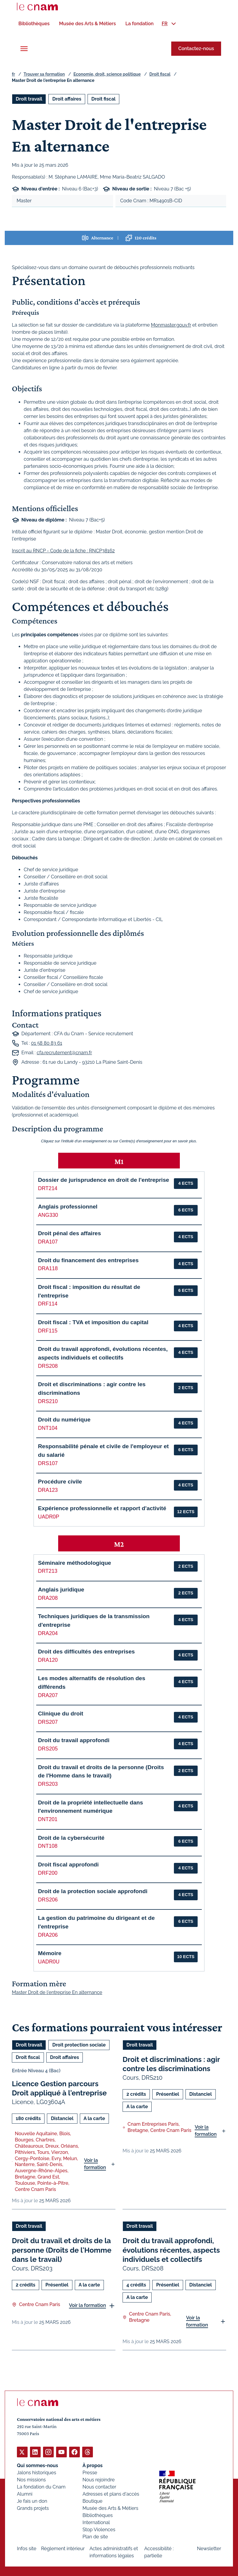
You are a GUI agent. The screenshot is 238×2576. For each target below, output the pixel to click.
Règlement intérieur (63, 2548)
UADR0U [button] (48, 1961)
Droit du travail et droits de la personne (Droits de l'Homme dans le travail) (61, 2249)
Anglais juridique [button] (61, 1589)
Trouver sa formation (44, 74)
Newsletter (209, 2548)
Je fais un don (32, 2501)
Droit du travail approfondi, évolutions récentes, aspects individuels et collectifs (171, 2249)
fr (13, 74)
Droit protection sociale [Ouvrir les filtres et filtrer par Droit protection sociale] (79, 2045)
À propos (92, 2465)
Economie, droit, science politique (107, 74)
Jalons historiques (36, 2472)
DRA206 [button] (48, 1935)
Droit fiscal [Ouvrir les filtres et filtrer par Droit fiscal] (103, 99)
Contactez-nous (196, 48)
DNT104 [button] (48, 1428)
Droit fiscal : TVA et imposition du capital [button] (93, 1322)
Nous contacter (99, 2486)
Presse (89, 2472)
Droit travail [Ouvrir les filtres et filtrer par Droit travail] (29, 99)
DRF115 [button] (48, 1330)
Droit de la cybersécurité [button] (71, 1837)
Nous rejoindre (98, 2479)
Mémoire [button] (49, 1953)
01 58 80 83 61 (46, 1043)
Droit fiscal (159, 74)
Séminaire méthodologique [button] (74, 1562)
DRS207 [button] (48, 1722)
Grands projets (33, 2508)
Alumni (24, 2494)
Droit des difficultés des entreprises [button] (86, 1651)
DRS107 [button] (48, 1463)
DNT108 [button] (48, 1846)
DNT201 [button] (48, 1819)
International (96, 2522)
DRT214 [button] (47, 1188)
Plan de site (95, 2536)
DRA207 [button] (48, 1695)
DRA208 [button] (48, 1598)
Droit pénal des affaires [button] (69, 1233)
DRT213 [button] (47, 1571)
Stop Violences (98, 2529)
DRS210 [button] (48, 1401)
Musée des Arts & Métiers (110, 2508)
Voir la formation (95, 2163)
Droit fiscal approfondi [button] (68, 1864)
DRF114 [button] (48, 1304)
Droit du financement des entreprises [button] (88, 1260)
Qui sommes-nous (37, 2465)
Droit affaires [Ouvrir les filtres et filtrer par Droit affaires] (66, 99)
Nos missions (31, 2479)
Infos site (26, 2548)
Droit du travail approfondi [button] (74, 1740)
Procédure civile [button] (60, 1481)
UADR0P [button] (48, 1517)
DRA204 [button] (48, 1633)
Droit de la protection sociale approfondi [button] (92, 1891)
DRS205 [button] (48, 1749)
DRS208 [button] (48, 1366)
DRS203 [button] (48, 1784)
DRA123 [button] (48, 1490)
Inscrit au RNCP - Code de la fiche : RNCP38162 (63, 550)
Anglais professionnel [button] (67, 1206)
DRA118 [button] (48, 1268)
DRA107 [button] (48, 1242)
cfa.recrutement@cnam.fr (64, 1052)
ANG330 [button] (48, 1215)
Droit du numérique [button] (64, 1419)
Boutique (92, 2501)
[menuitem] (34, 23)
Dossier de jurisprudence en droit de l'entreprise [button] (103, 1180)
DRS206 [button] (48, 1899)
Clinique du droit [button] (60, 1713)
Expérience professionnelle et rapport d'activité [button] (102, 1508)
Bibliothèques (97, 2515)
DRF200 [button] (48, 1873)
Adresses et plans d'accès (110, 2494)
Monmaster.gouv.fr (171, 324)
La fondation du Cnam (41, 2486)
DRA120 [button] (48, 1660)
